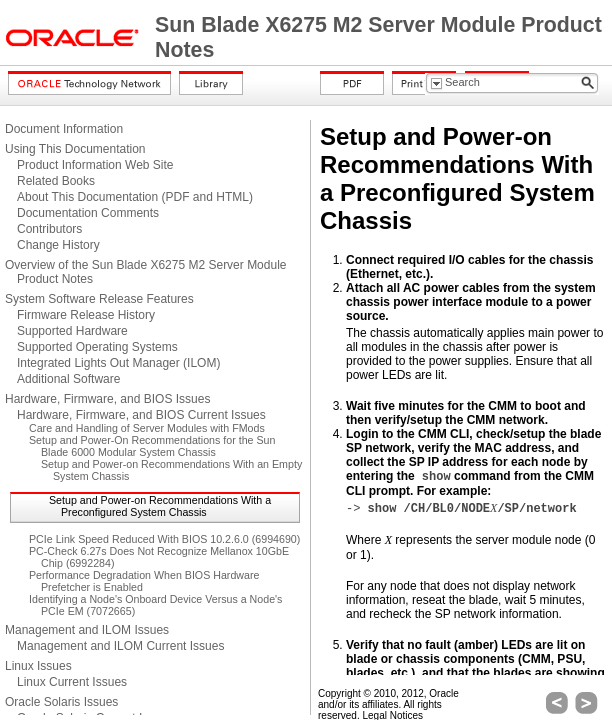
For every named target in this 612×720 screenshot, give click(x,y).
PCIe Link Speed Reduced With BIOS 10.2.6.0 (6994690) (164, 539)
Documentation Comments (88, 213)
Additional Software (68, 379)
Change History (58, 245)
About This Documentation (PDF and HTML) (135, 197)
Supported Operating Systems (97, 347)
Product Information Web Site (95, 165)
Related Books (56, 181)
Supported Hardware (72, 331)
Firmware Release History (86, 315)
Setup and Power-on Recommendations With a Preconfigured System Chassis (160, 506)
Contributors (49, 229)
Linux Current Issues (72, 682)
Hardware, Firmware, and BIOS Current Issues (141, 415)
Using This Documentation (75, 149)
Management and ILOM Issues (87, 630)
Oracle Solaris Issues (61, 702)
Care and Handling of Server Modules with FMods (147, 428)
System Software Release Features (99, 299)
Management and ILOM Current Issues (120, 646)
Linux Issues (38, 666)
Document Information (64, 129)
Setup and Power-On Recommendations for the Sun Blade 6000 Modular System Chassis (152, 446)
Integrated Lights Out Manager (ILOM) (118, 363)
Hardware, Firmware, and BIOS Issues (107, 399)
